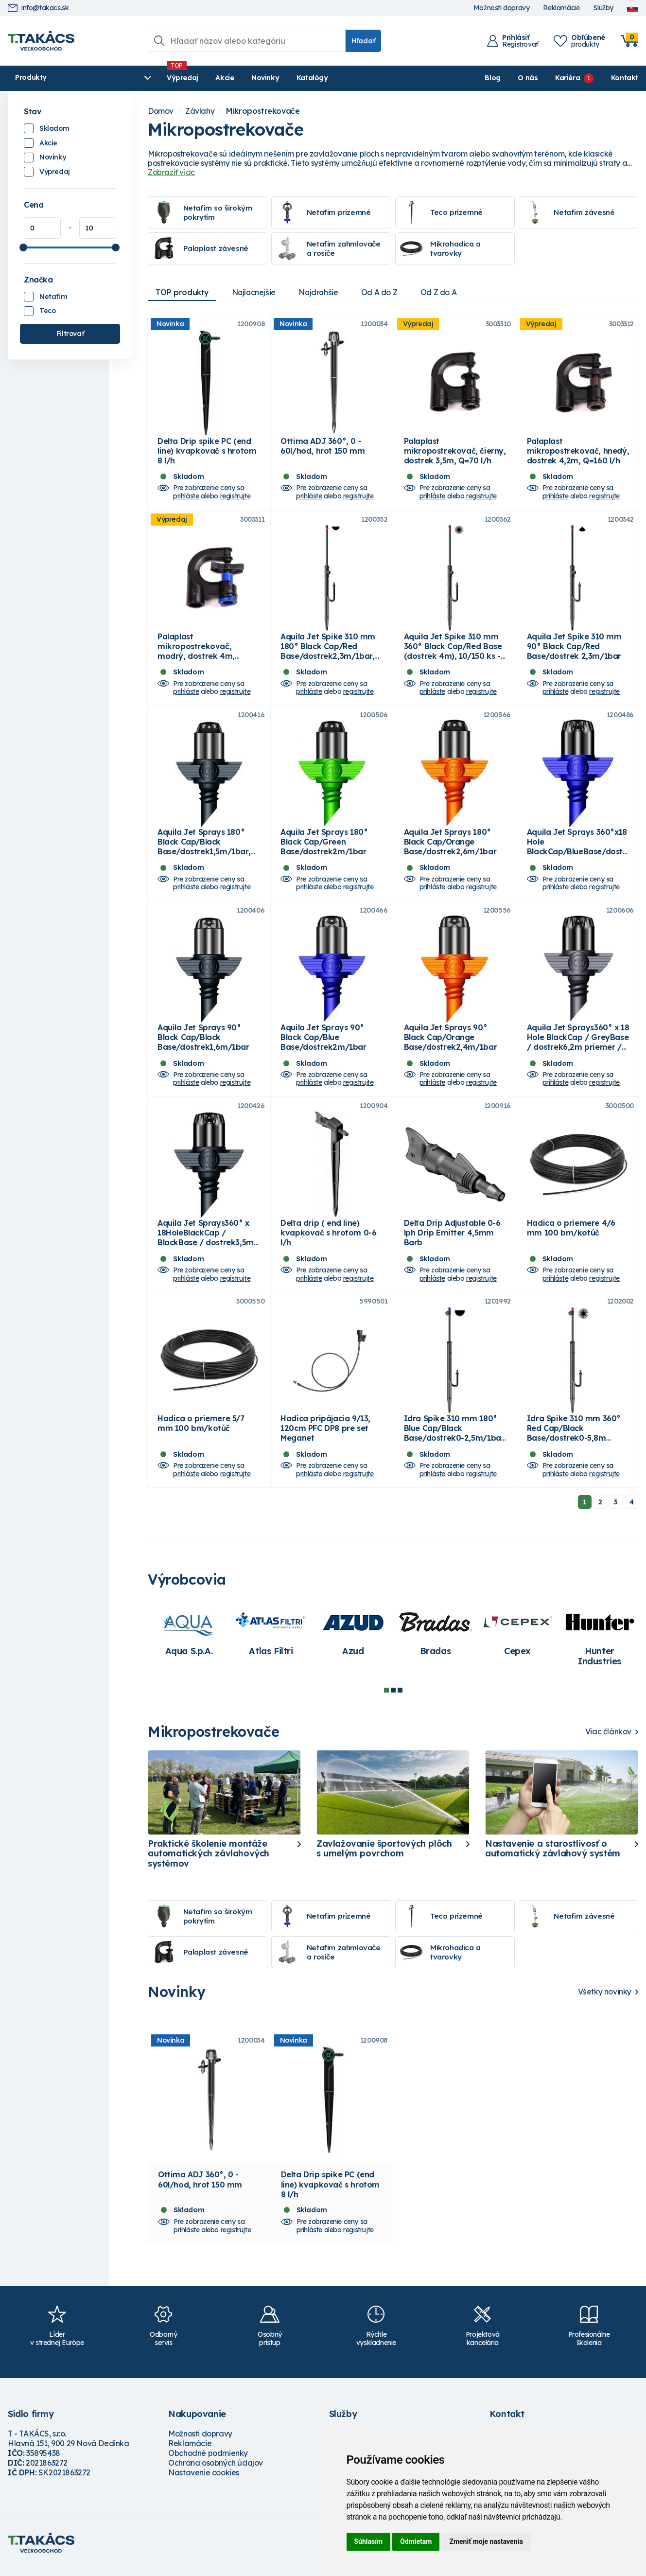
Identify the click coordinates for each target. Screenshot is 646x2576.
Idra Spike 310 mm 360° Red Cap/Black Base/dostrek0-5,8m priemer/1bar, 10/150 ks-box (574, 1447)
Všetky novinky (604, 2002)
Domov (161, 111)
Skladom (54, 128)
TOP (182, 292)
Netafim (53, 296)
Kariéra (567, 77)
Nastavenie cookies (203, 2483)
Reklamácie (561, 8)
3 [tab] (400, 1700)
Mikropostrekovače (262, 111)
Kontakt (624, 77)
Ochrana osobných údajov (215, 2473)
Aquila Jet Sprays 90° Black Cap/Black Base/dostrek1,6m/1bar (203, 1044)
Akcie (198, 77)
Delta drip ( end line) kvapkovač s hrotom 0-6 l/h (328, 1240)
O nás (528, 77)
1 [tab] (386, 1700)
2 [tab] (393, 1700)
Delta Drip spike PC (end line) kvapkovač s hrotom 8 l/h (206, 452)
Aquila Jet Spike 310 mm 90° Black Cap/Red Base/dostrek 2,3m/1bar (574, 649)
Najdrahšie (320, 292)
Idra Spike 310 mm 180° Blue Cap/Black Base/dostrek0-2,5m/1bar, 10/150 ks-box (455, 1443)
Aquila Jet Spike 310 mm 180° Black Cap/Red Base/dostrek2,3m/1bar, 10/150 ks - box (327, 654)
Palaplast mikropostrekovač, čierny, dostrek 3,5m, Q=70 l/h (455, 452)
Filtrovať (70, 333)
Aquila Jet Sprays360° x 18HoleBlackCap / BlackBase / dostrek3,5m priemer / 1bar (205, 1246)
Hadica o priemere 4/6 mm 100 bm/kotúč (571, 1236)
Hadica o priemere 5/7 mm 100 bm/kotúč (200, 1433)
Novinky (238, 77)
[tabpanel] (189, 1641)
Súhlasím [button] (368, 2541)
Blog (492, 77)
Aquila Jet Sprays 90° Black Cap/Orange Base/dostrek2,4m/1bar (450, 1044)
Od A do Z (382, 292)
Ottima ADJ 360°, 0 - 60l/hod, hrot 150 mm (322, 447)
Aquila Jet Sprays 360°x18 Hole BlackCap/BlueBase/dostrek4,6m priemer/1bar (577, 851)
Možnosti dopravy (501, 8)
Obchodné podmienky (208, 2463)
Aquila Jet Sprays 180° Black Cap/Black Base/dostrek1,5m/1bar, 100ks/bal (203, 851)
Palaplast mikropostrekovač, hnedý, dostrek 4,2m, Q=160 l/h (578, 452)
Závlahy (199, 111)
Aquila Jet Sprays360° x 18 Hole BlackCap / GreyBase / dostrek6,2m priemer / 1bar (578, 1049)
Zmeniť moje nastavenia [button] (486, 2541)
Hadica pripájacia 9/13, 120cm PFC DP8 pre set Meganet (325, 1437)
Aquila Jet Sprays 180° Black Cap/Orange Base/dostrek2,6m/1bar (450, 846)
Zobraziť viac (171, 172)
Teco (47, 310)
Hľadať (363, 40)
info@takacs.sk (38, 8)
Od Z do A (442, 292)
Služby (603, 8)
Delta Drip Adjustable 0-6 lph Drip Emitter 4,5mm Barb (452, 1240)
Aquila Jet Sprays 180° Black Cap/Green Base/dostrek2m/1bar (323, 846)
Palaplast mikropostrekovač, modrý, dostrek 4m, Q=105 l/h (196, 654)
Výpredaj (156, 77)
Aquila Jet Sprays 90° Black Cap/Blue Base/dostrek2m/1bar (323, 1044)
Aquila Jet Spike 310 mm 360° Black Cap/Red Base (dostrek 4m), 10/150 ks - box (453, 654)
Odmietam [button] (416, 2541)
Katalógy (285, 77)
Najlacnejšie (254, 292)
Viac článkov (608, 1742)
